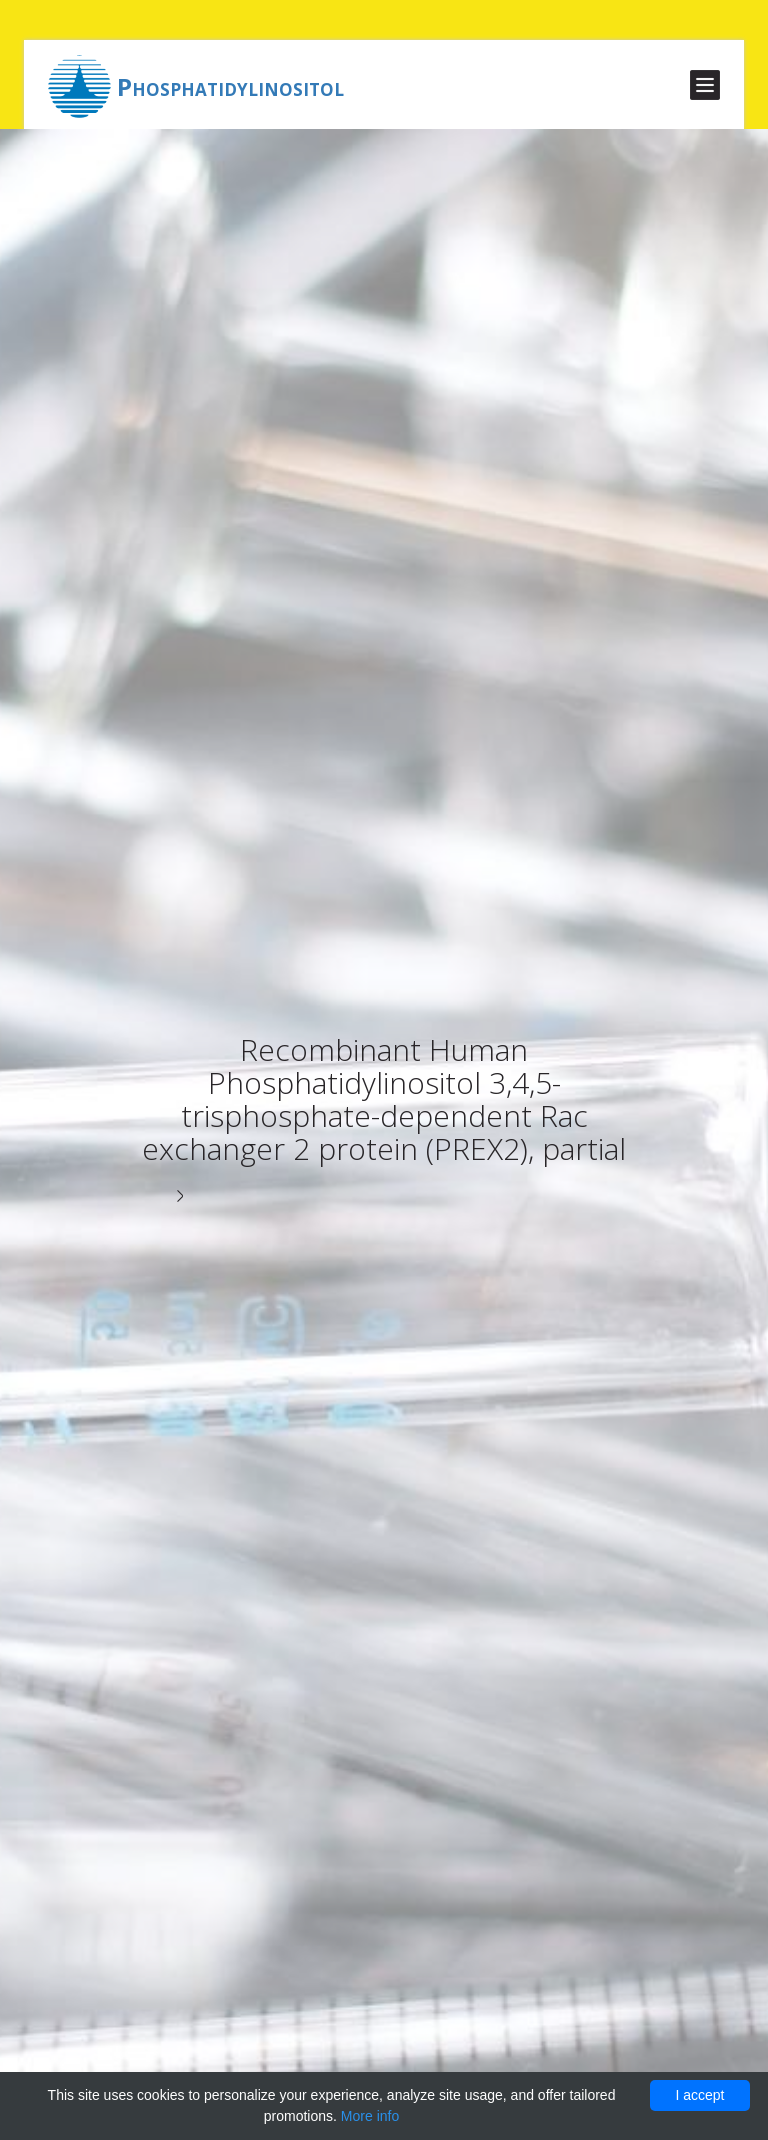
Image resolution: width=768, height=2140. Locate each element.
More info (370, 2116)
